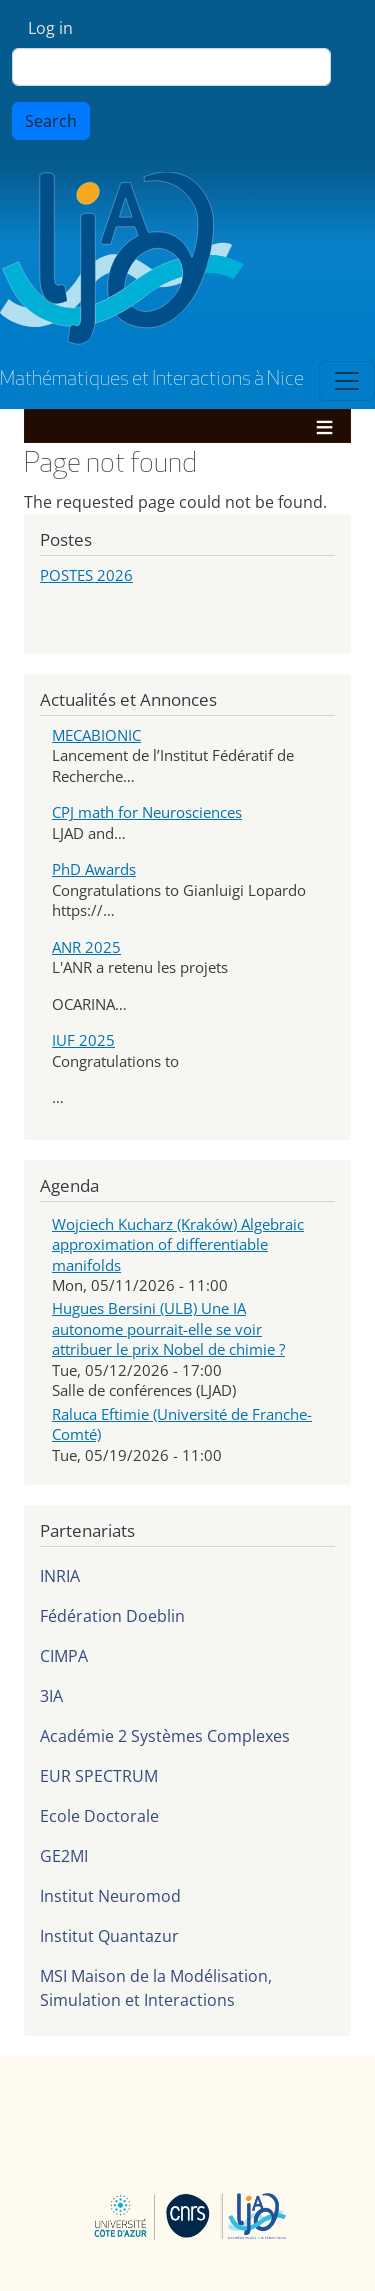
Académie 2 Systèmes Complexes (165, 1736)
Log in (50, 28)
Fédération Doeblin (112, 1616)
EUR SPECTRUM (99, 1776)
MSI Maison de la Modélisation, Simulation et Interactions (156, 1988)
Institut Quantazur (109, 1936)
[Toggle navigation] (347, 381)
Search (51, 121)
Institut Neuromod (110, 1896)
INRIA (60, 1576)
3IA (51, 1696)
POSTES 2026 (86, 575)
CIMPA (64, 1656)
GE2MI (64, 1856)
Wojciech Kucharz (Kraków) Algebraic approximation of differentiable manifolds (178, 1244)
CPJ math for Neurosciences (147, 812)
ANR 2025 (86, 947)
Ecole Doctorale (99, 1816)
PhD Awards (94, 869)
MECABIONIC (96, 735)
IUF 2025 (83, 1040)
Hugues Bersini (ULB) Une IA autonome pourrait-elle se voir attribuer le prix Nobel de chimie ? (168, 1328)
